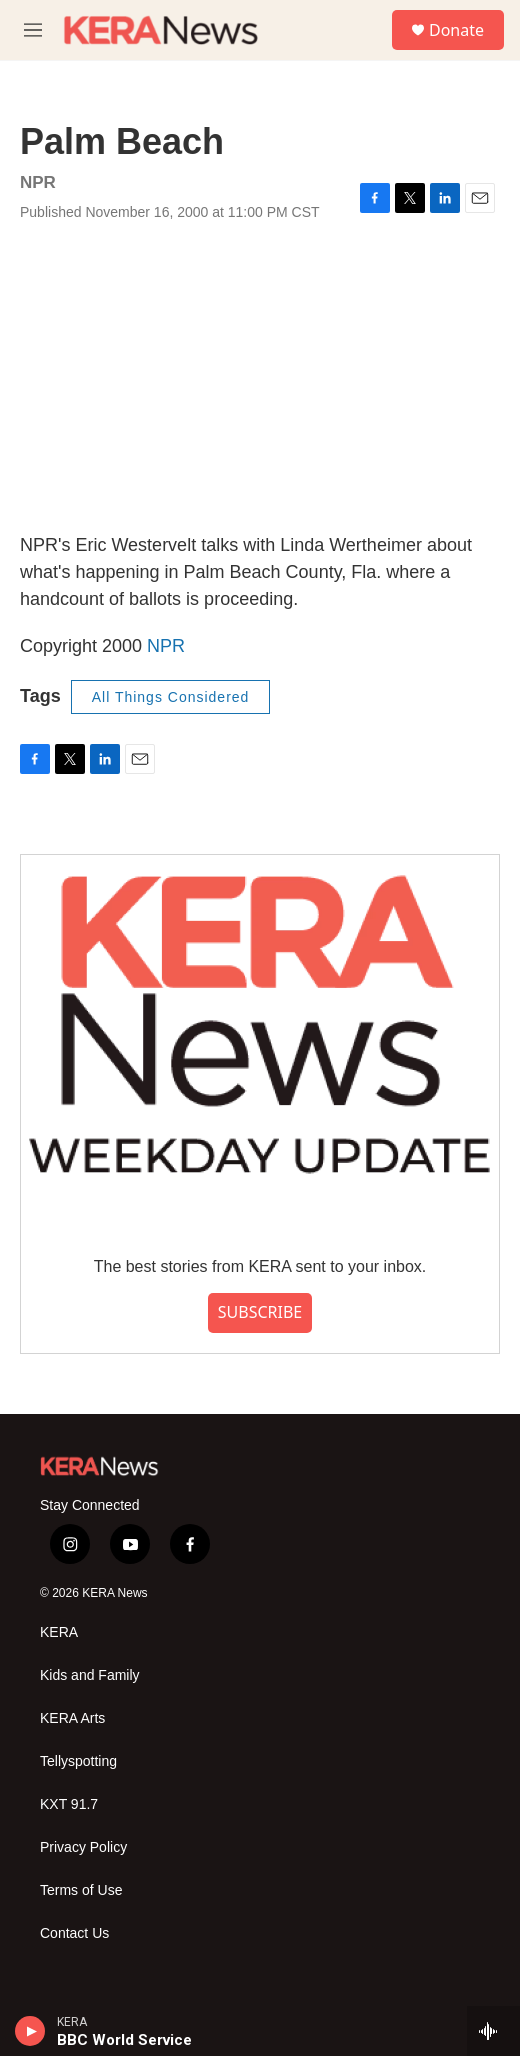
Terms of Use (81, 1890)
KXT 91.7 (69, 1804)
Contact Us (74, 1933)
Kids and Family (90, 1675)
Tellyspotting (78, 1761)
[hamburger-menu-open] (33, 30)
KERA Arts (72, 1718)
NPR (166, 646)
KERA (59, 1632)
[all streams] (493, 2031)
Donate (456, 30)
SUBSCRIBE (260, 1312)
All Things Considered (171, 697)
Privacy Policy (83, 1847)
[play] (30, 2031)
